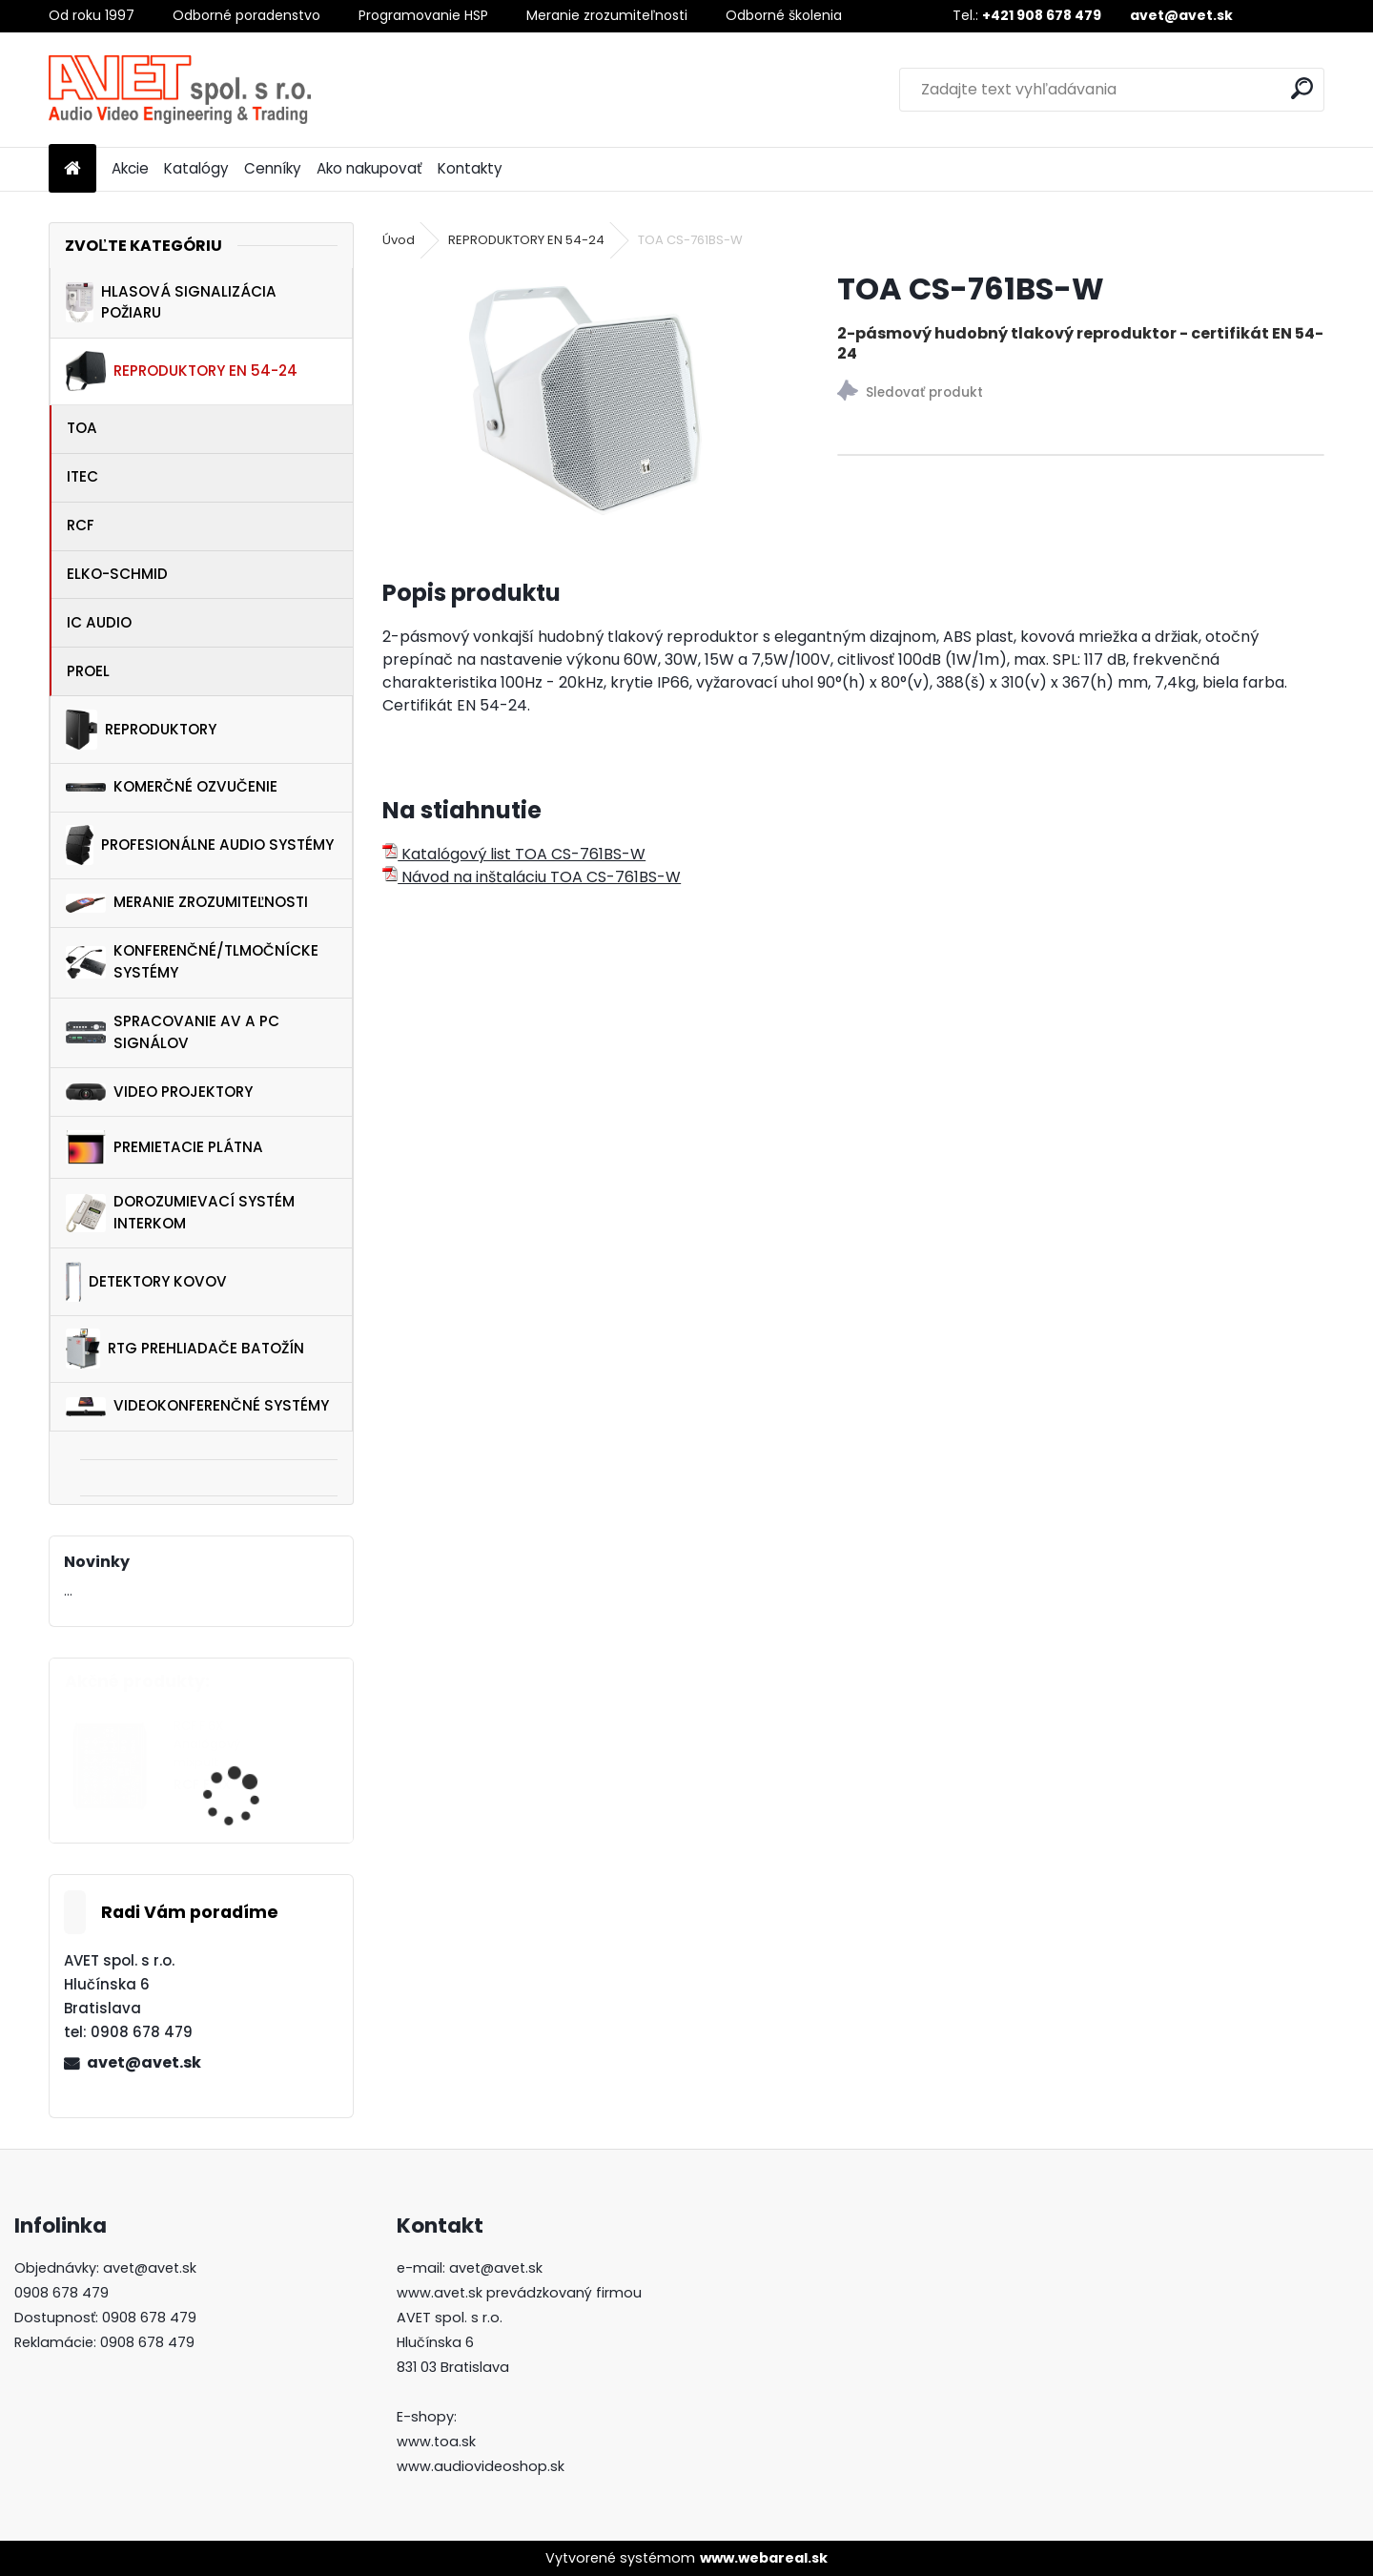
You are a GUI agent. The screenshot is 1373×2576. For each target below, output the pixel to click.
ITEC (82, 476)
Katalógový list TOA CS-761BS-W (514, 854)
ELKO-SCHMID (117, 574)
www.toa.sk (436, 2441)
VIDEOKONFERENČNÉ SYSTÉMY (197, 1405)
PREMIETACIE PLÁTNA (164, 1147)
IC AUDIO (99, 622)
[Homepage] (72, 169)
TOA (82, 428)
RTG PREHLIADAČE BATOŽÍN (185, 1349)
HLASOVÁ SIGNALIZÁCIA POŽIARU (171, 302)
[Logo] (180, 89)
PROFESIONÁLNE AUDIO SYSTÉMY (199, 845)
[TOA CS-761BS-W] (578, 400)
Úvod (398, 240)
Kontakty (470, 168)
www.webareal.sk (764, 2557)
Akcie (130, 168)
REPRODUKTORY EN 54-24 (181, 371)
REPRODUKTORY (141, 730)
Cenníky (272, 168)
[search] (1302, 88)
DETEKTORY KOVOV (146, 1282)
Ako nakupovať (369, 168)
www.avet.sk (439, 2292)
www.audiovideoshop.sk (480, 2466)
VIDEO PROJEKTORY (159, 1092)
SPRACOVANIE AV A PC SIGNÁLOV (172, 1032)
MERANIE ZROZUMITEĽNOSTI (187, 902)
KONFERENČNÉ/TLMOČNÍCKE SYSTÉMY (192, 961)
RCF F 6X (202, 1785)
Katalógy (196, 168)
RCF (80, 525)
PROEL (88, 671)
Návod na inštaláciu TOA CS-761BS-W (531, 877)
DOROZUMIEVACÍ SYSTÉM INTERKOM (180, 1212)
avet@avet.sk (144, 2062)
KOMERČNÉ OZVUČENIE (171, 786)
